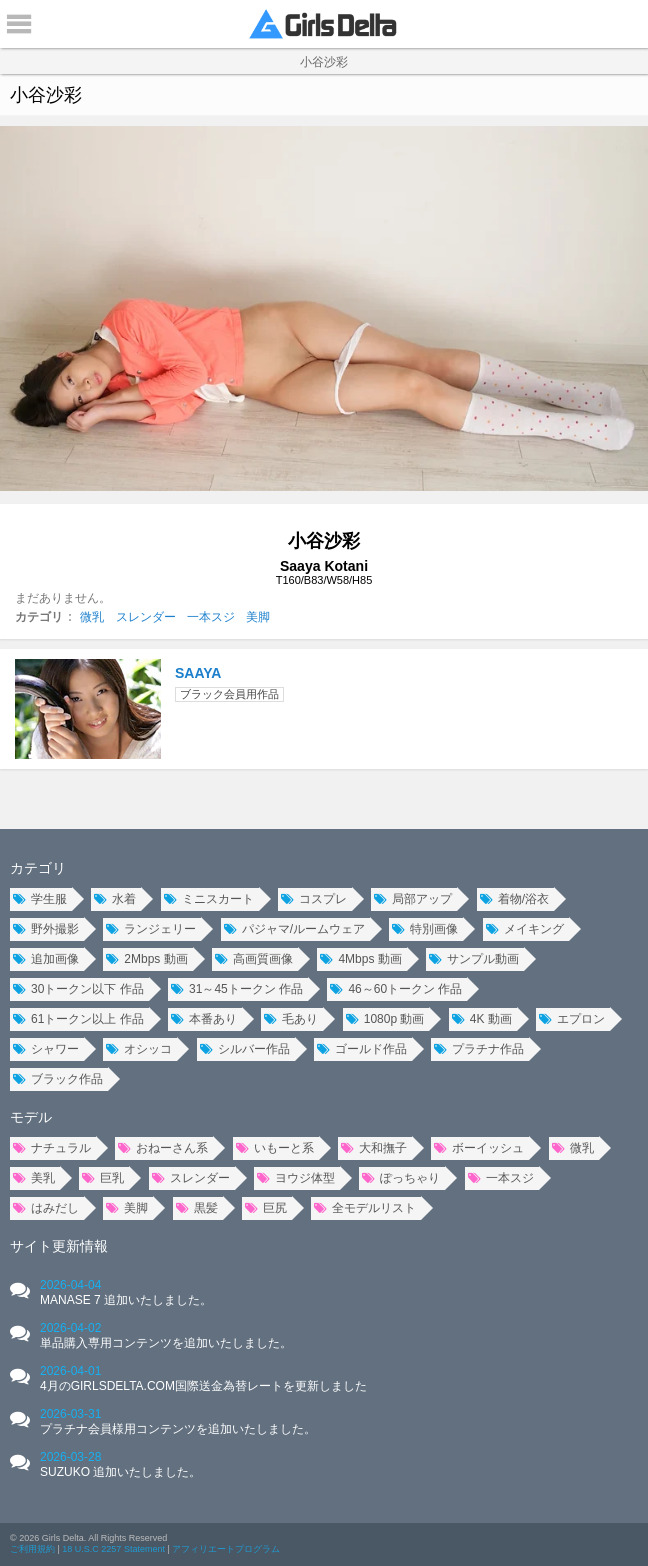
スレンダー (146, 617)
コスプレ (314, 899)
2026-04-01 (203, 1378)
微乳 (92, 617)
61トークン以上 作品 (78, 1019)
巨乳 (103, 1178)
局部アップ (413, 899)
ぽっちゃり (401, 1178)
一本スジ (211, 617)
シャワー (46, 1049)
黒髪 (197, 1208)
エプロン (572, 1019)
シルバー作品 (245, 1049)
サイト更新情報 (59, 1246)
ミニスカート (209, 899)
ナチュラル (52, 1148)
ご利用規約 (32, 1549)
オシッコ (139, 1049)
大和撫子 (374, 1148)
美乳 (34, 1178)
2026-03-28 (120, 1464)
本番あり (204, 1019)
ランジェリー (151, 929)
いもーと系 (275, 1148)
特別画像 (425, 929)
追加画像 (46, 959)
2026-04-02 (166, 1335)
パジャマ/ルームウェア (294, 929)
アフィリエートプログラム (226, 1549)
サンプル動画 (474, 959)
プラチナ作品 (479, 1049)
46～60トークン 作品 (396, 989)
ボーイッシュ (479, 1148)
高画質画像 (254, 959)
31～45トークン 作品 (237, 989)
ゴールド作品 (362, 1049)
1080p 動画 (385, 1019)
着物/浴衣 (514, 899)
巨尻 (266, 1208)
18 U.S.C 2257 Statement (113, 1549)
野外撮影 (46, 929)
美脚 (258, 617)
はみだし (46, 1208)
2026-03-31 (178, 1421)
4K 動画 (482, 1019)
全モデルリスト (365, 1208)
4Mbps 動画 (360, 959)
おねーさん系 (163, 1148)
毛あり (291, 1019)
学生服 (40, 899)
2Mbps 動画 (146, 959)
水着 (115, 899)
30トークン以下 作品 (78, 989)
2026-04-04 (126, 1292)
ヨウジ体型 (296, 1178)
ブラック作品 (58, 1079)
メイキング (525, 929)
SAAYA (198, 673)
